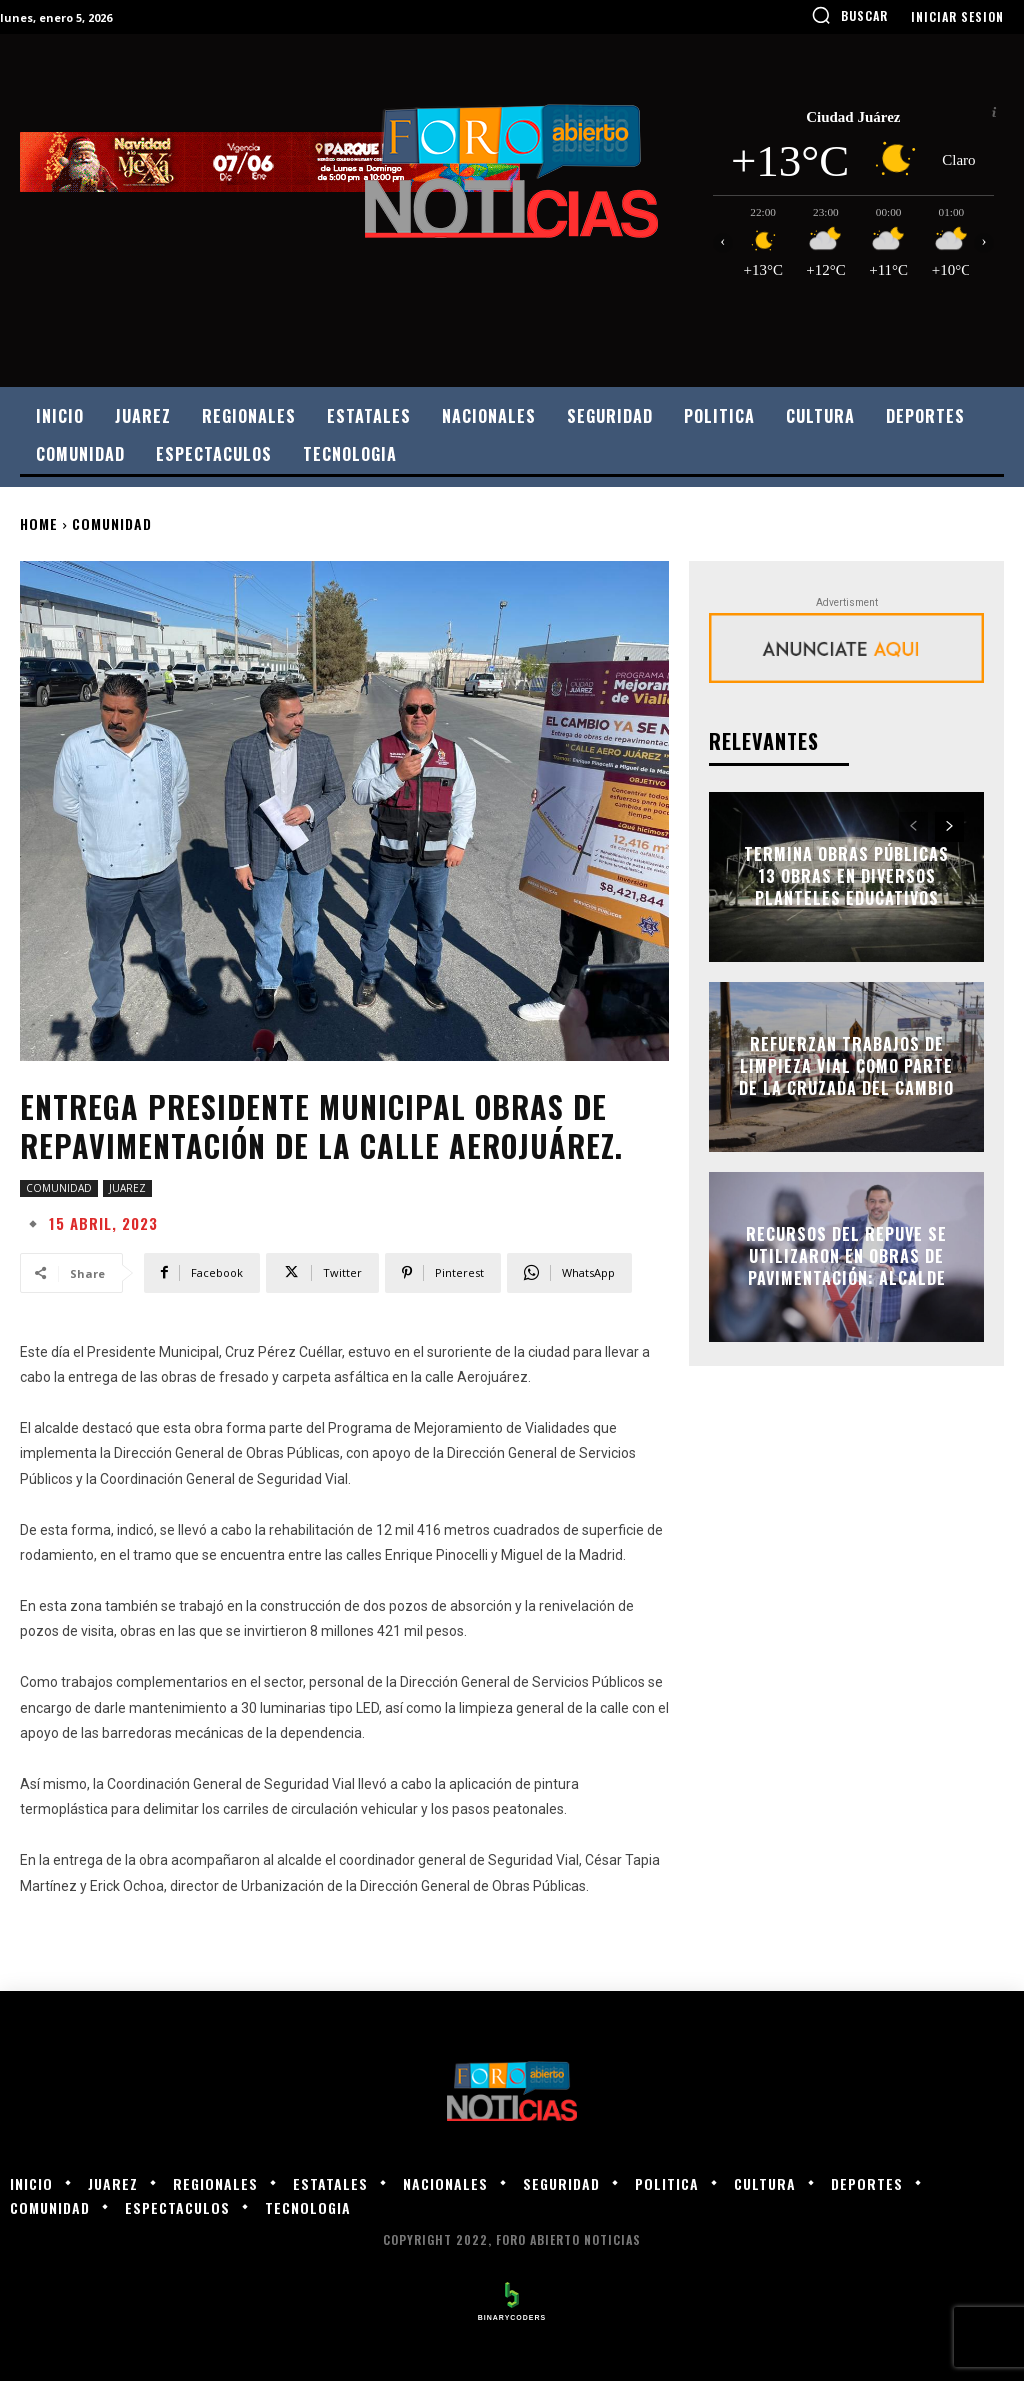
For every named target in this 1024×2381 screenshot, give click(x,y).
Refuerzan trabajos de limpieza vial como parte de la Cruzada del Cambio (846, 1066)
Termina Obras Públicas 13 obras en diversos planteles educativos (846, 876)
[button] (849, 15)
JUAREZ (127, 1188)
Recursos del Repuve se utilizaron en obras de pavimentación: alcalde (846, 1256)
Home (39, 523)
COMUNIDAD (112, 523)
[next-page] (949, 827)
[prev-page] (913, 827)
